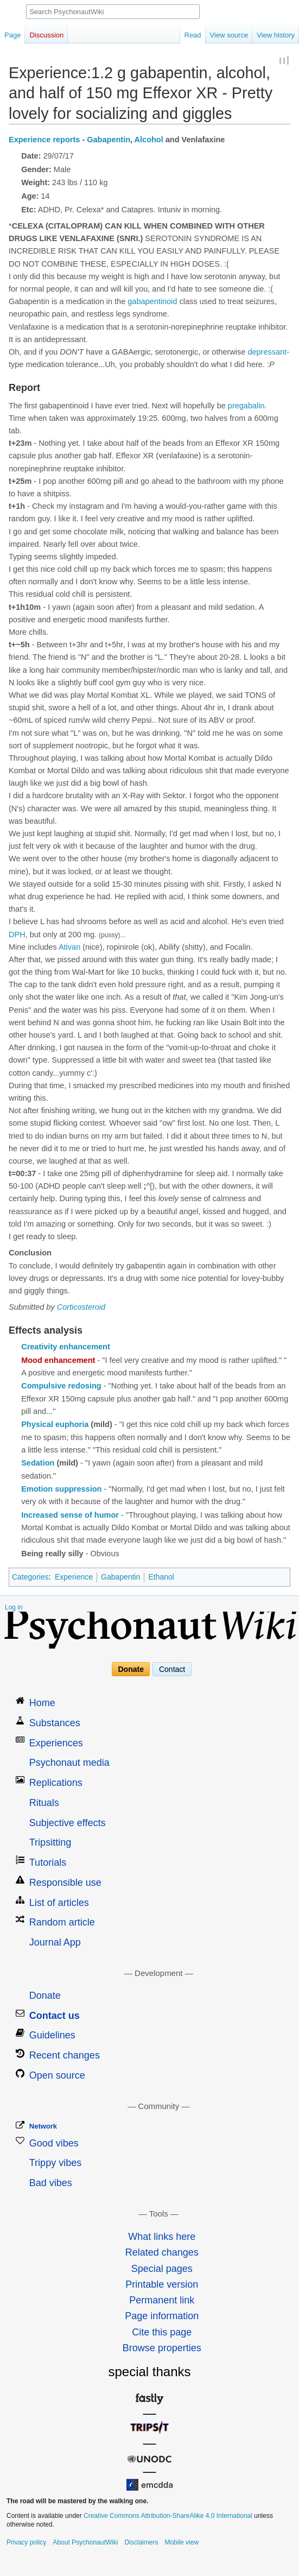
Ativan (69, 947)
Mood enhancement (58, 1360)
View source (229, 35)
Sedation (37, 1463)
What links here (161, 2236)
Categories (30, 1577)
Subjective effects (67, 1822)
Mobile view (181, 2542)
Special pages (162, 2268)
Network (43, 2126)
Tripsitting (50, 1842)
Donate (131, 1669)
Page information (162, 2315)
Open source (57, 2075)
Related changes (162, 2252)
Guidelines (52, 2035)
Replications (55, 1782)
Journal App (55, 1942)
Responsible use (65, 1882)
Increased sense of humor (70, 1515)
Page (12, 35)
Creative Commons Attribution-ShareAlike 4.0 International (168, 2516)
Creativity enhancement (65, 1346)
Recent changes (64, 2055)
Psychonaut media (69, 1762)
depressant (267, 352)
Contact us (54, 2015)
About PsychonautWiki (85, 2542)
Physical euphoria (54, 1424)
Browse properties (162, 2348)
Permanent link (161, 2300)
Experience (74, 1577)
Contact (172, 1669)
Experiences (56, 1743)
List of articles (59, 1902)
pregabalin (246, 405)
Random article (62, 1922)
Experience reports (44, 139)
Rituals (44, 1802)
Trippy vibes (55, 2162)
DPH (17, 934)
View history (276, 35)
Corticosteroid (81, 1307)
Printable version (161, 2284)
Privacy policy (26, 2542)
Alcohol (149, 139)
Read (193, 35)
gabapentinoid (152, 301)
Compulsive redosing (61, 1385)
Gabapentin (108, 139)
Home (42, 1702)
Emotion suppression (61, 1489)
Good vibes (54, 2143)
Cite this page (162, 2332)
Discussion (46, 35)
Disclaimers (141, 2542)
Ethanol (161, 1577)
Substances (54, 1723)
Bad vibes (50, 2182)
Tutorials (47, 1862)
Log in (14, 1607)
